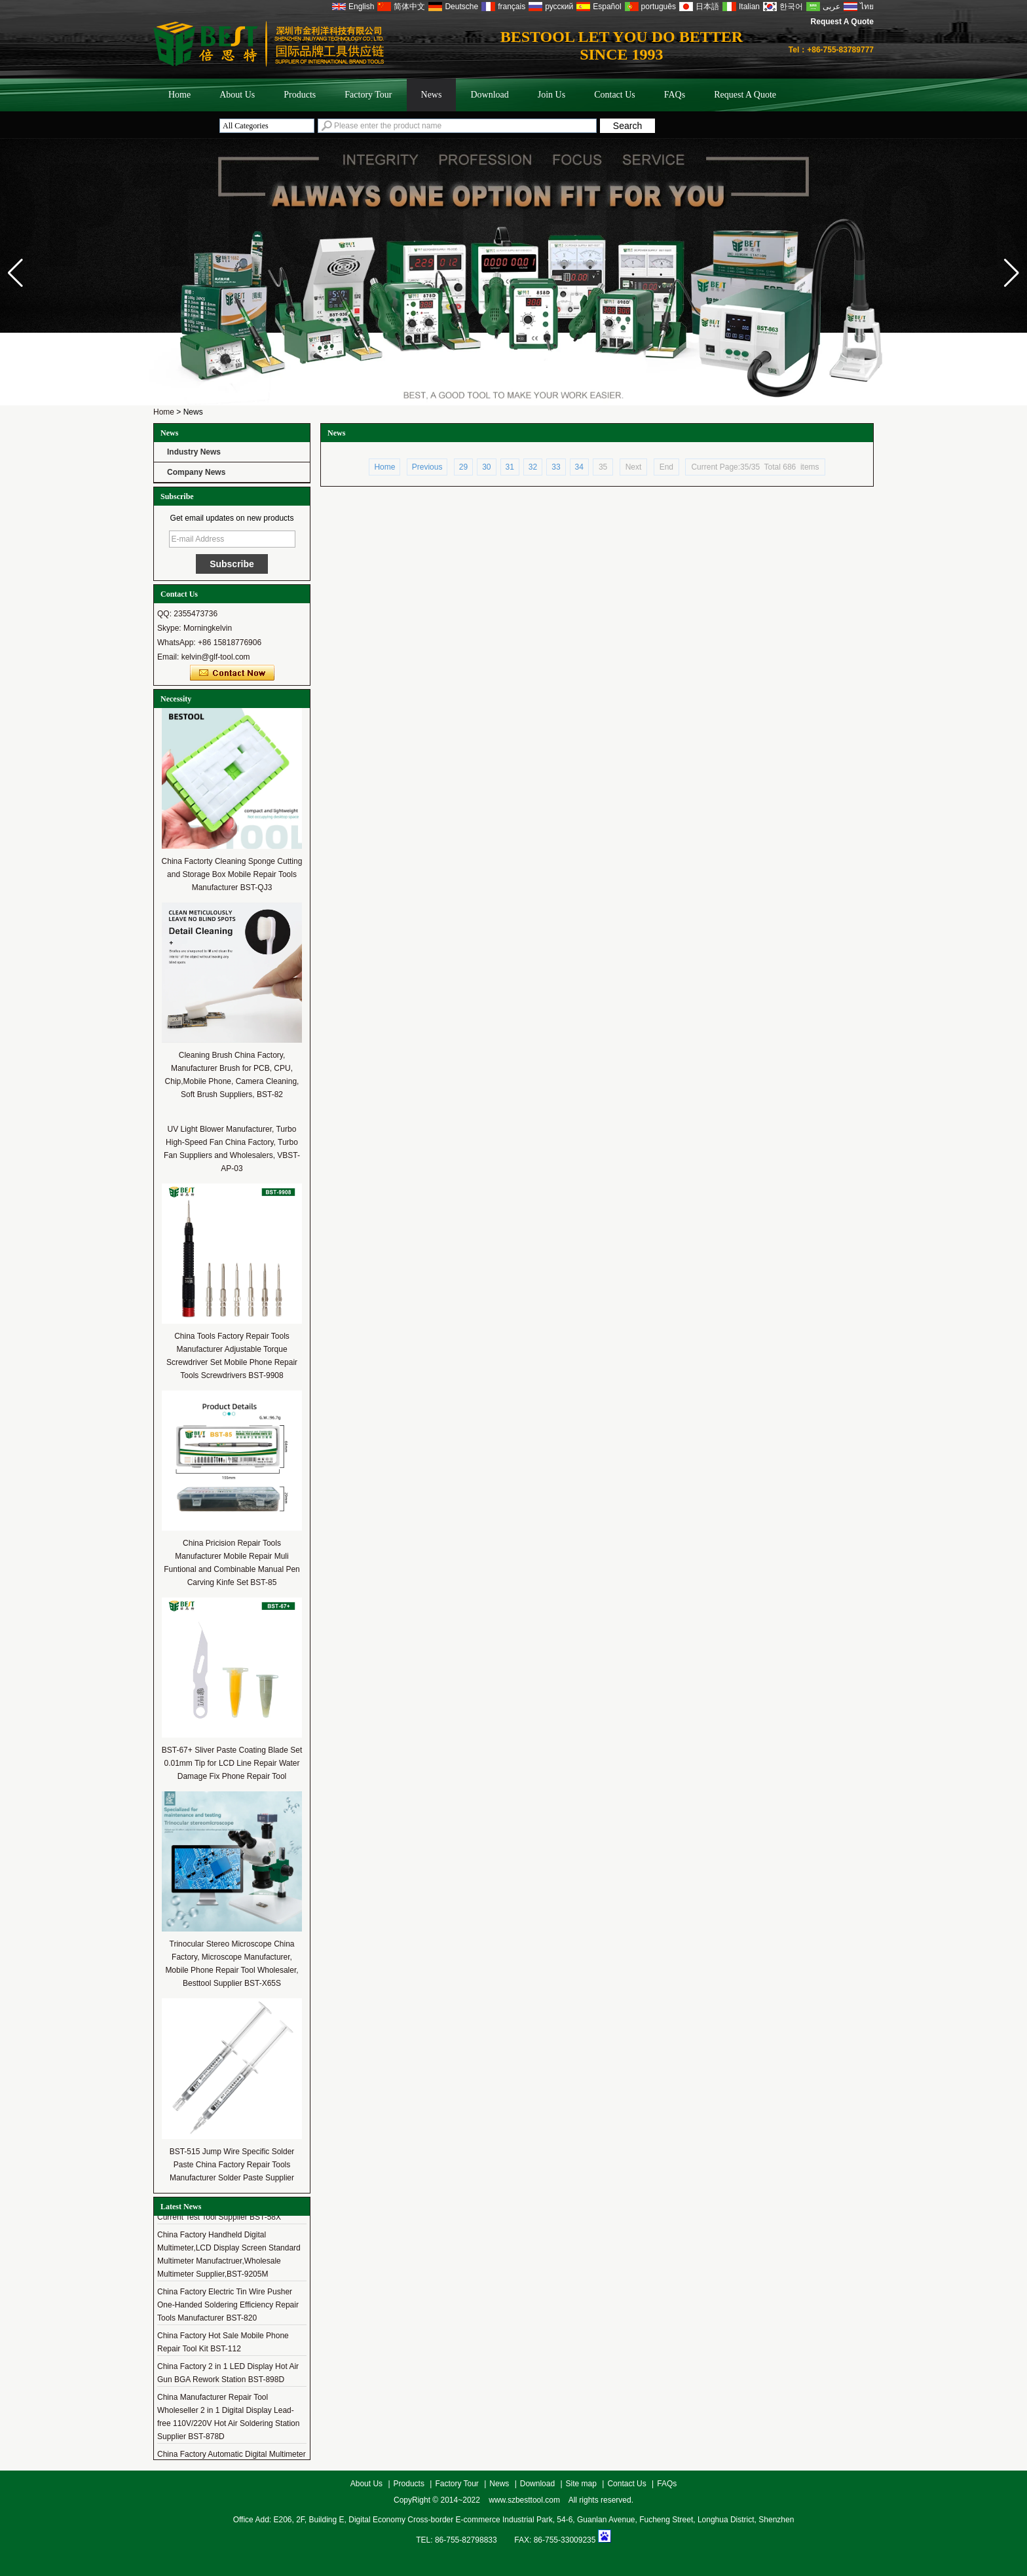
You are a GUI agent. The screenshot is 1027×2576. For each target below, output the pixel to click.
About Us (237, 95)
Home (179, 95)
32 (533, 467)
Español (607, 6)
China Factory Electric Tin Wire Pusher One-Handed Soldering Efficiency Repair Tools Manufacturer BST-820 (228, 2306)
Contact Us (614, 95)
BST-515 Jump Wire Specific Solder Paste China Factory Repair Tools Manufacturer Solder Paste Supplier (232, 2164)
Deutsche (461, 6)
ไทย (867, 6)
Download (489, 95)
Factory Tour (368, 95)
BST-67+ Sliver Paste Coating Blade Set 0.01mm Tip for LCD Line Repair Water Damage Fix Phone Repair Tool (232, 1763)
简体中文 (409, 6)
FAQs (674, 95)
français (511, 6)
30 (486, 467)
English (361, 6)
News (431, 95)
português (658, 6)
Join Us (551, 95)
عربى (831, 6)
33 (555, 467)
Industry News (194, 452)
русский (559, 6)
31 (510, 467)
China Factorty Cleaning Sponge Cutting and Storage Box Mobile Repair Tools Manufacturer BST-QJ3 (232, 874)
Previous (427, 467)
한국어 (791, 6)
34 (579, 467)
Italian (749, 6)
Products (300, 95)
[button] (1011, 273)
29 (463, 467)
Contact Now (232, 673)
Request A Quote (842, 21)
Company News (196, 472)
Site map (581, 2483)
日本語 (707, 6)
